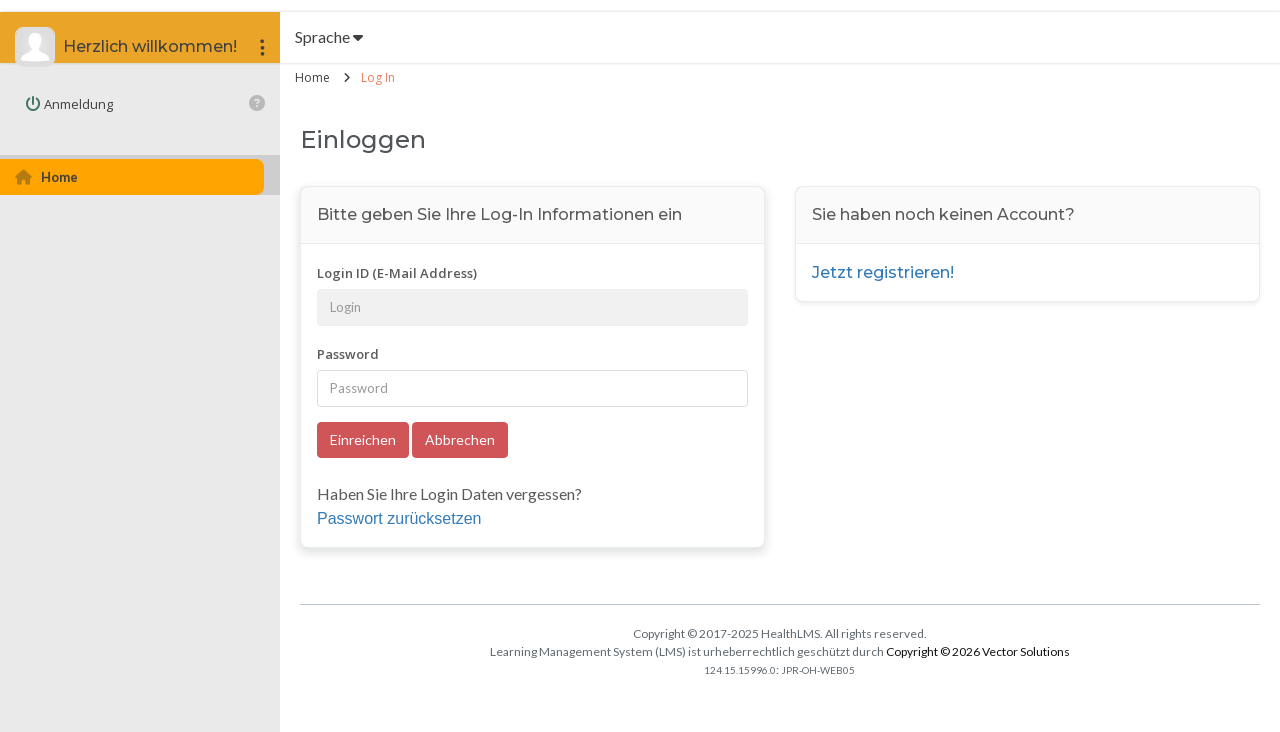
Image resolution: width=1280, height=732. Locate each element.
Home (312, 77)
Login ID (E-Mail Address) (397, 273)
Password (348, 354)
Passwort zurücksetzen (399, 518)
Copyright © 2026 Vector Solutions (978, 651)
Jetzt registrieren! (883, 272)
